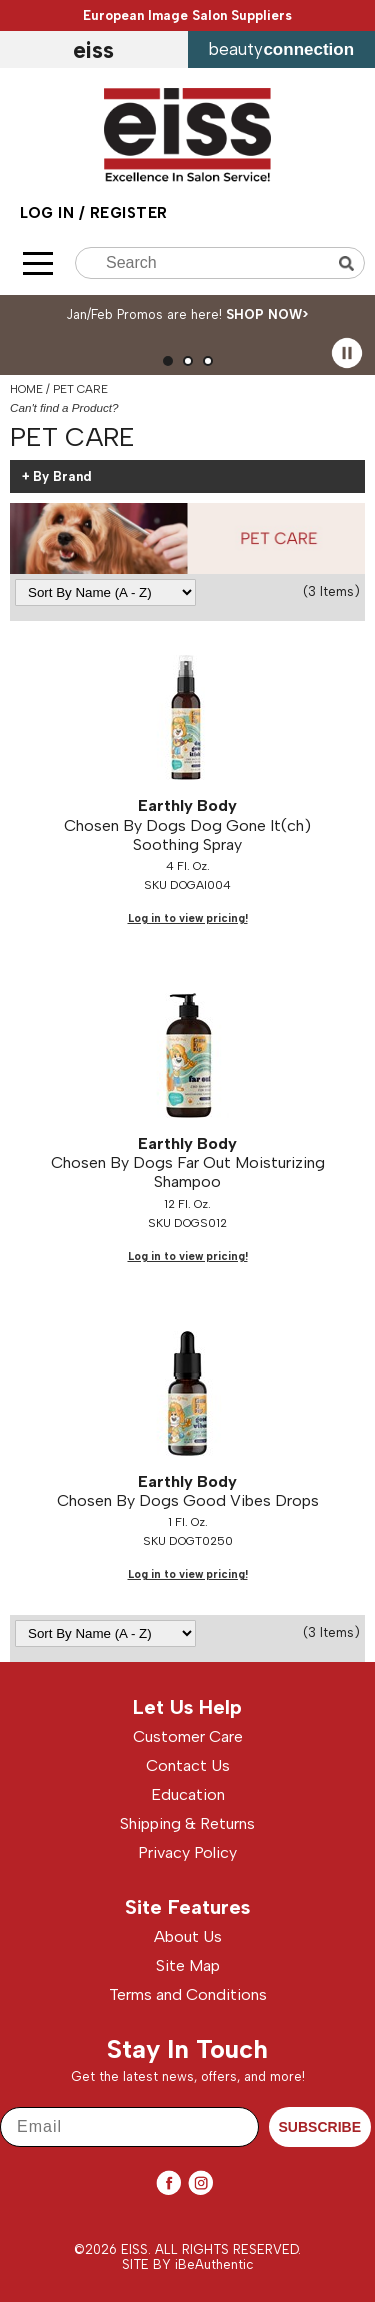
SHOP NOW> (267, 314)
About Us (188, 1936)
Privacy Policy (187, 1852)
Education (188, 1794)
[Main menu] (38, 263)
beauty (281, 49)
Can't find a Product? (64, 407)
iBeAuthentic (214, 2264)
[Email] (129, 2127)
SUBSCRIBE (320, 2127)
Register (129, 213)
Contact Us (188, 1765)
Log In (49, 213)
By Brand (62, 477)
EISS (93, 50)
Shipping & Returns (187, 1823)
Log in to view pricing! (188, 918)
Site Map (188, 1965)
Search (349, 263)
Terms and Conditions (188, 1994)
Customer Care (188, 1736)
